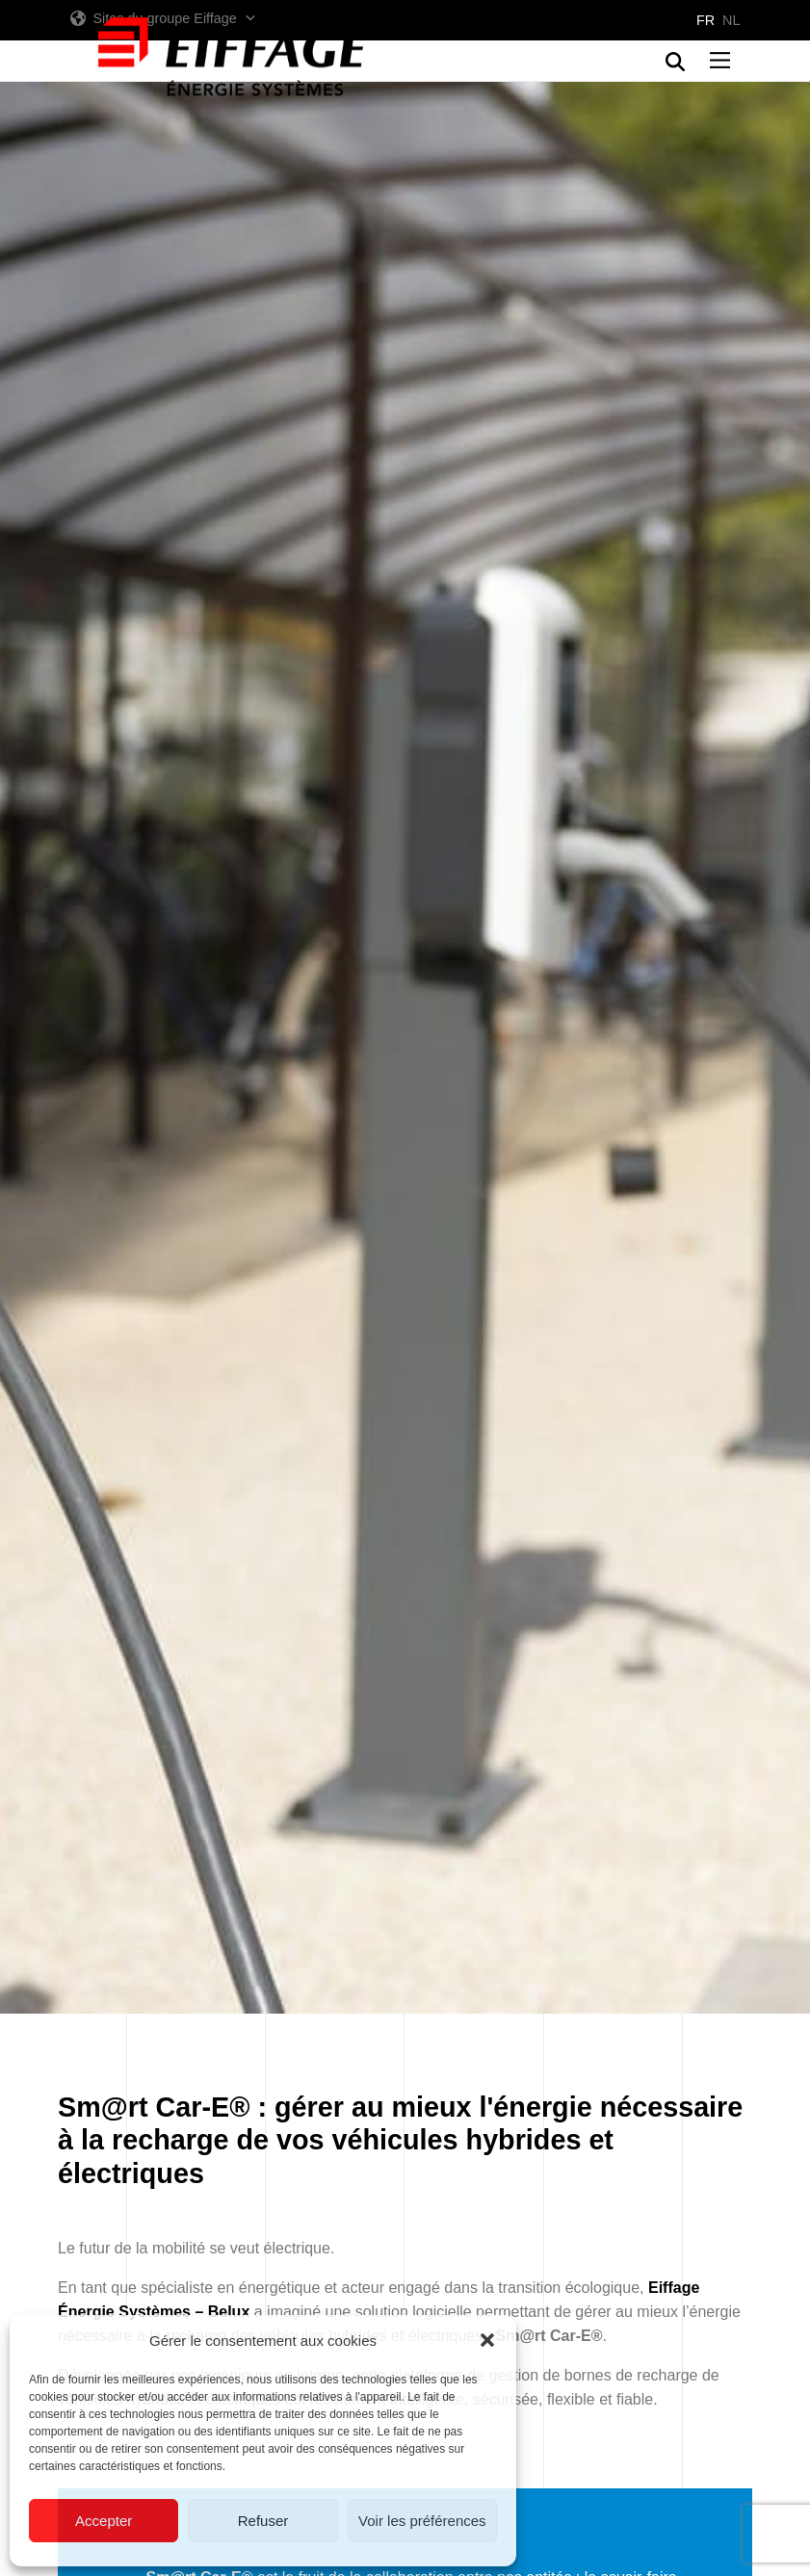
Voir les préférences (422, 2520)
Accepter (103, 2520)
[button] (487, 2340)
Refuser (263, 2520)
